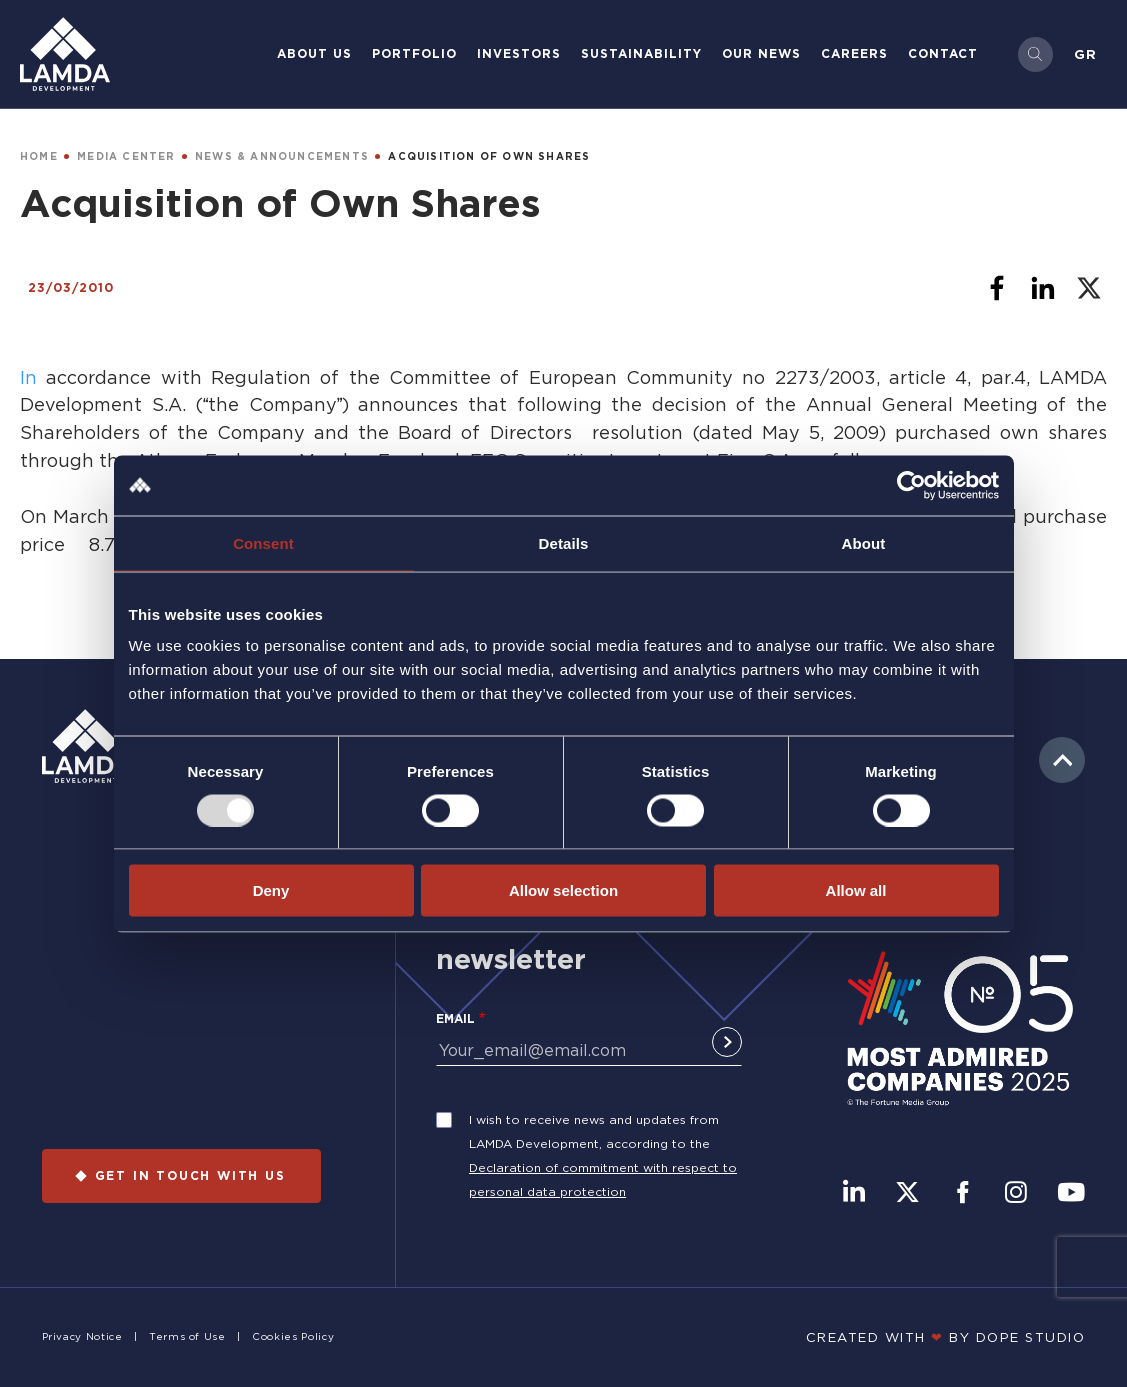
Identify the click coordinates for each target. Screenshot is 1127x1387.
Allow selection (563, 890)
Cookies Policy (293, 1336)
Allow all (856, 890)
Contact (943, 53)
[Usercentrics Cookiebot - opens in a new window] (911, 485)
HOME (39, 156)
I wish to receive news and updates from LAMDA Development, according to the (594, 1131)
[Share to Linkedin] (1043, 288)
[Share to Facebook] (997, 288)
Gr (1085, 54)
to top (1062, 760)
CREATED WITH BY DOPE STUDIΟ (946, 1337)
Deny (271, 890)
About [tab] (864, 542)
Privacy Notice (82, 1336)
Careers (854, 53)
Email (455, 1018)
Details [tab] (564, 542)
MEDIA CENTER (126, 156)
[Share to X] (1089, 288)
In (33, 377)
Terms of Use (187, 1336)
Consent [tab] (263, 542)
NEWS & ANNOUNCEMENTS (282, 156)
